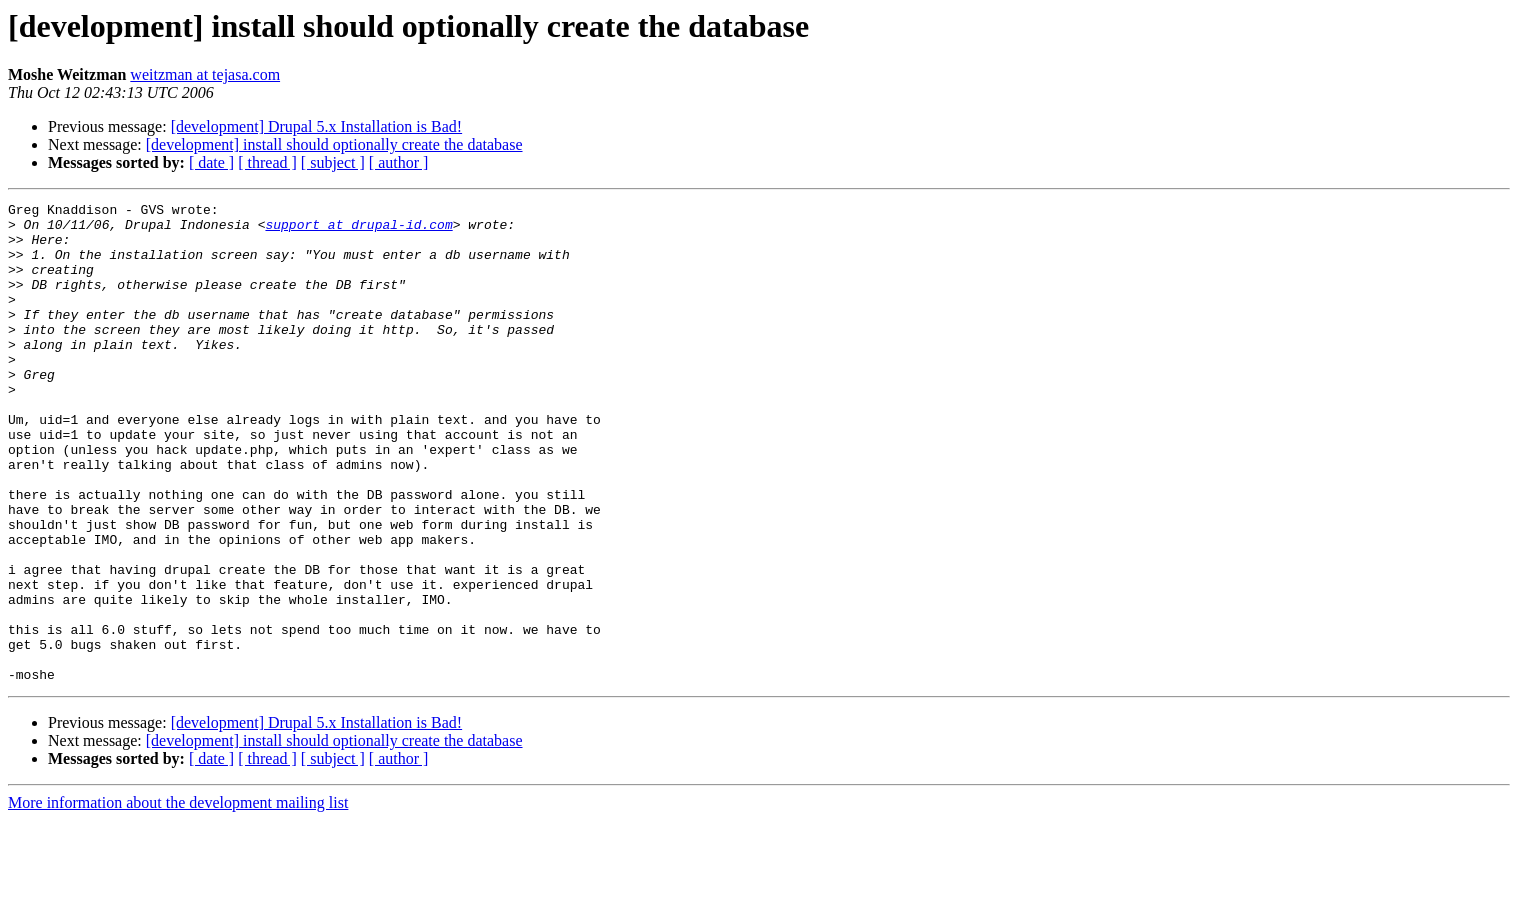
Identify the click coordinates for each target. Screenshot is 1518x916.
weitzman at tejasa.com (205, 74)
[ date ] (211, 162)
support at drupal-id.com (358, 230)
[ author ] (399, 162)
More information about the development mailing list (178, 898)
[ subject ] (333, 162)
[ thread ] (267, 162)
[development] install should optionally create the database (334, 144)
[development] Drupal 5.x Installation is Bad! (316, 126)
